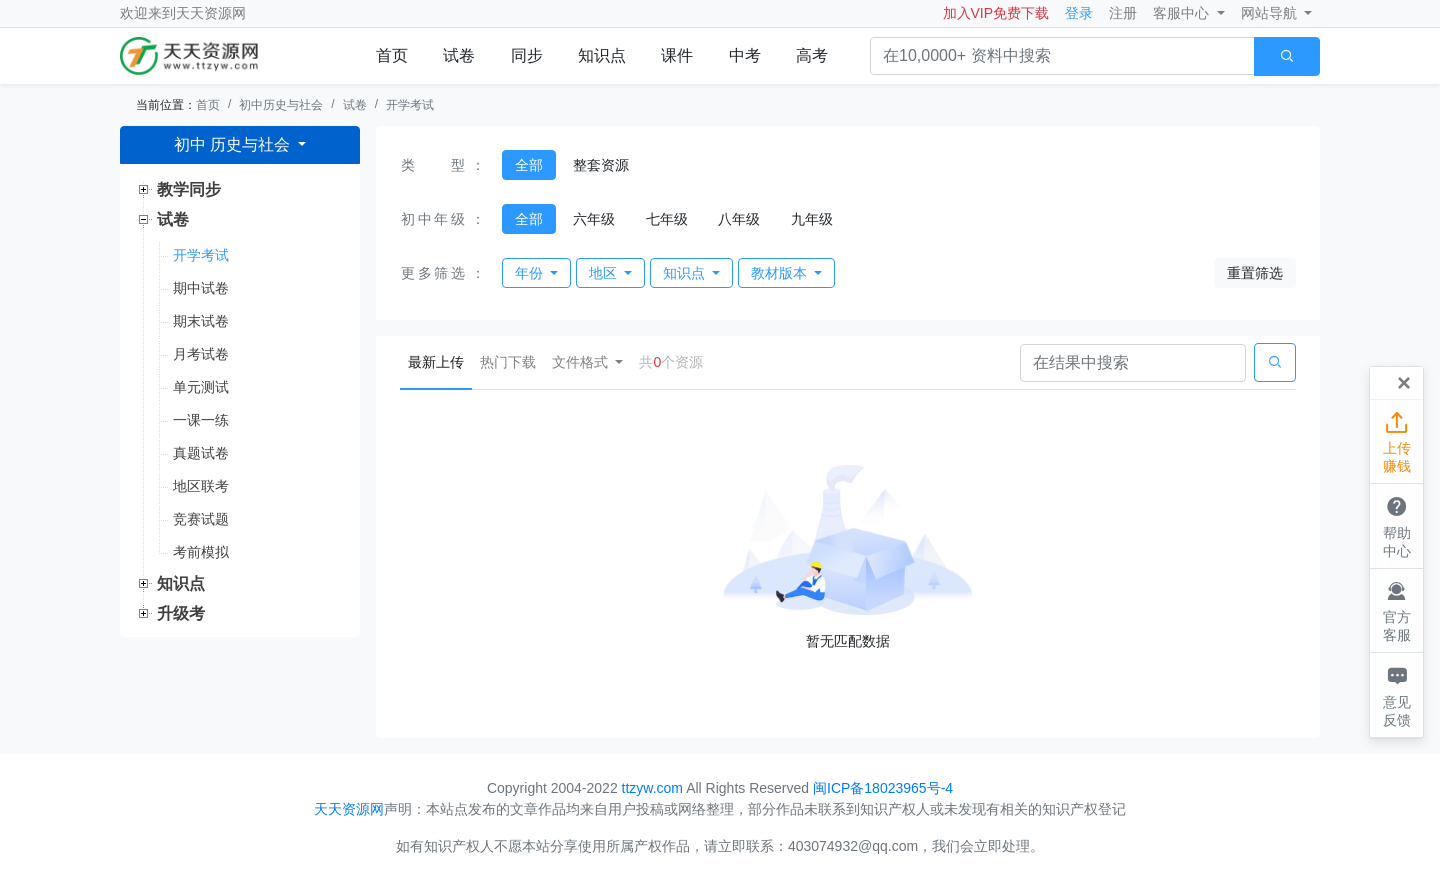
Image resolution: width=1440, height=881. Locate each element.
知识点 (602, 55)
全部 (529, 165)
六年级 (594, 219)
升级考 (181, 613)
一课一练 (201, 420)
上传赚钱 (1396, 441)
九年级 (812, 219)
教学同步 (189, 189)
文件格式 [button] (582, 362)
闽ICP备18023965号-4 (883, 788)
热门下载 (508, 362)
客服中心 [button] (1183, 13)
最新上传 (440, 360)
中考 (745, 55)
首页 (392, 55)
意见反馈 (1396, 694)
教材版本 (781, 273)
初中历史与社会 (281, 105)
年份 (531, 273)
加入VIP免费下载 (996, 13)
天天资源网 (211, 13)
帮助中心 (1396, 525)
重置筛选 (1255, 273)
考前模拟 (201, 552)
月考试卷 (201, 354)
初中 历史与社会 (234, 144)
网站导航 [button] (1271, 13)
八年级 (739, 219)
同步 (527, 55)
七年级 (667, 219)
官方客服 (1396, 610)
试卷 (459, 55)
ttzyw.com (652, 788)
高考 (812, 55)
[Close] (1404, 383)
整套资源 (601, 165)
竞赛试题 (201, 519)
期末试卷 (201, 321)
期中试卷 (201, 288)
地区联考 (201, 486)
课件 (677, 55)
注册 (1123, 13)
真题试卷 (201, 453)
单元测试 (201, 387)
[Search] (1133, 363)
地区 (605, 273)
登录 (1079, 13)
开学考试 (410, 105)
